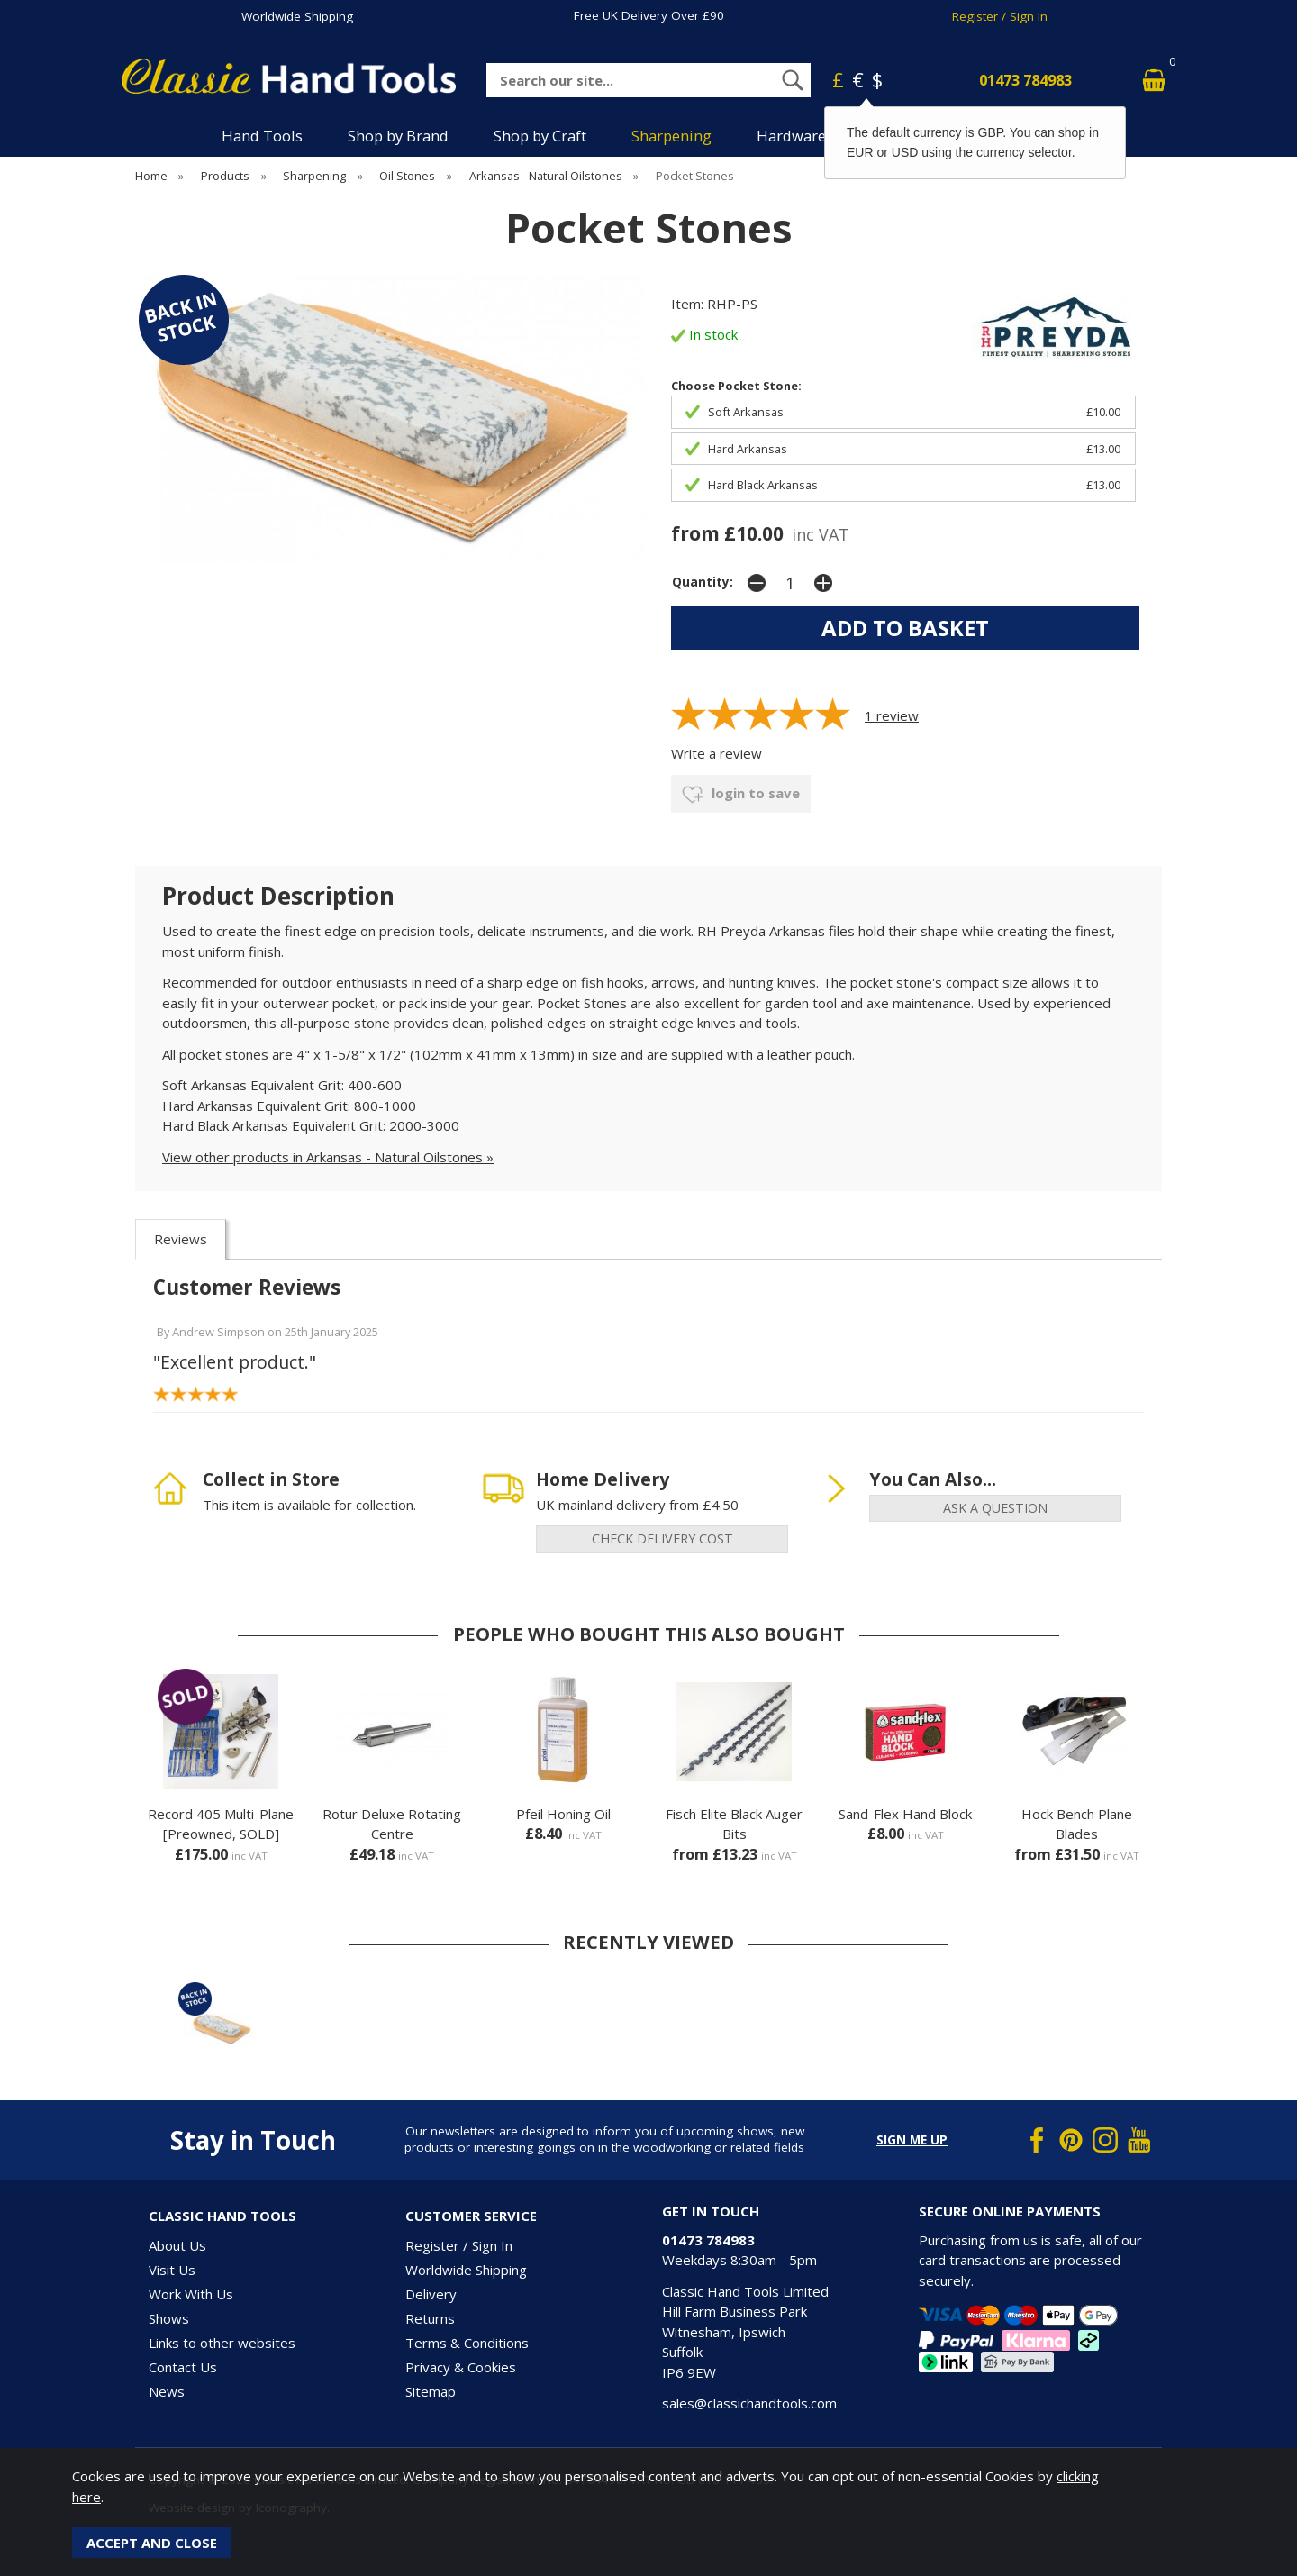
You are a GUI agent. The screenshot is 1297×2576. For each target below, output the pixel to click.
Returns (430, 2318)
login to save (741, 795)
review (892, 715)
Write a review (716, 753)
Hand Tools (262, 135)
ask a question (995, 1507)
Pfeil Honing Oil (563, 1814)
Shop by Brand (398, 135)
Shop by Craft (540, 135)
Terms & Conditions (467, 2343)
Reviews (180, 1239)
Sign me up (912, 2140)
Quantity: (702, 582)
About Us (177, 2245)
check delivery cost (662, 1538)
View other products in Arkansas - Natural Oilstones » (328, 1157)
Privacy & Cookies (460, 2367)
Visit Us (172, 2270)
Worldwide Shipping (297, 16)
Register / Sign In (1000, 16)
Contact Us (183, 2367)
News (167, 2391)
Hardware (791, 135)
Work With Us (191, 2294)
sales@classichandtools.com (749, 2403)
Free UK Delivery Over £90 (649, 15)
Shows (169, 2318)
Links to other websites (222, 2343)
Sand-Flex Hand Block (905, 1814)
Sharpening (671, 135)
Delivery (431, 2294)
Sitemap (430, 2391)
